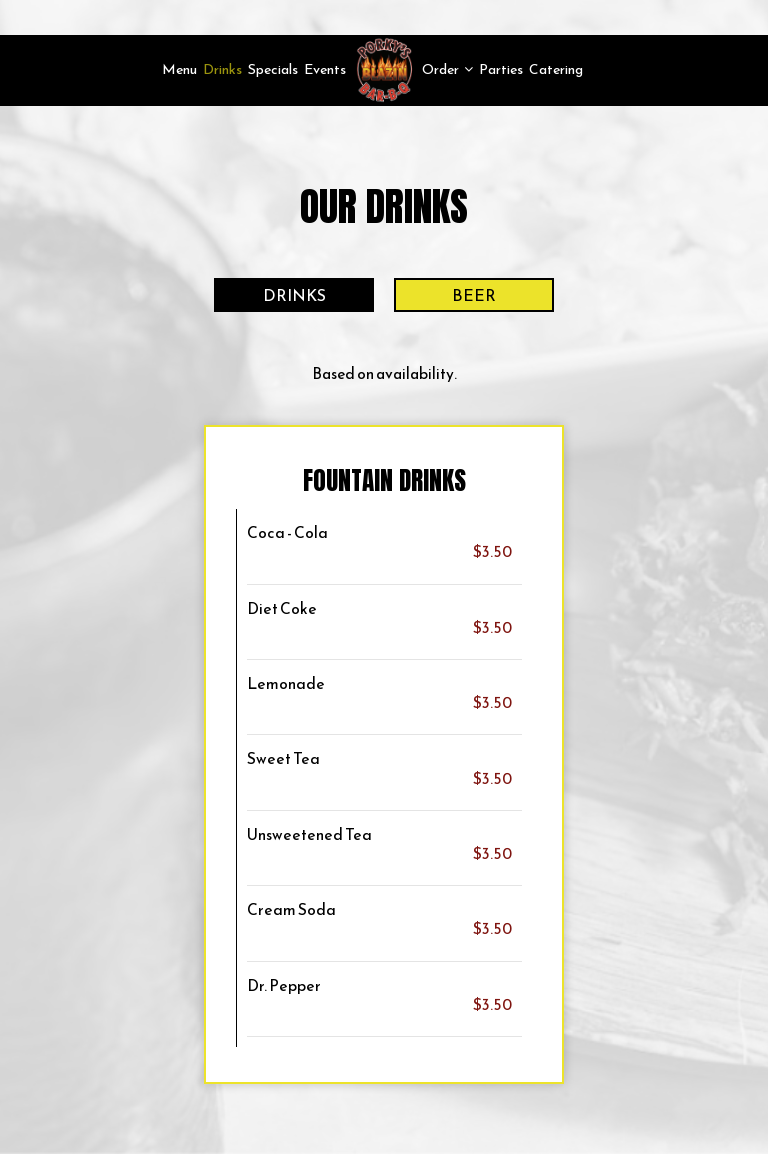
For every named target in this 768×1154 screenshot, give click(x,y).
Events (325, 70)
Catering (556, 70)
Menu (179, 70)
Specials (273, 70)
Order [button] (447, 70)
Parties (501, 70)
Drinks (222, 70)
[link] (384, 70)
